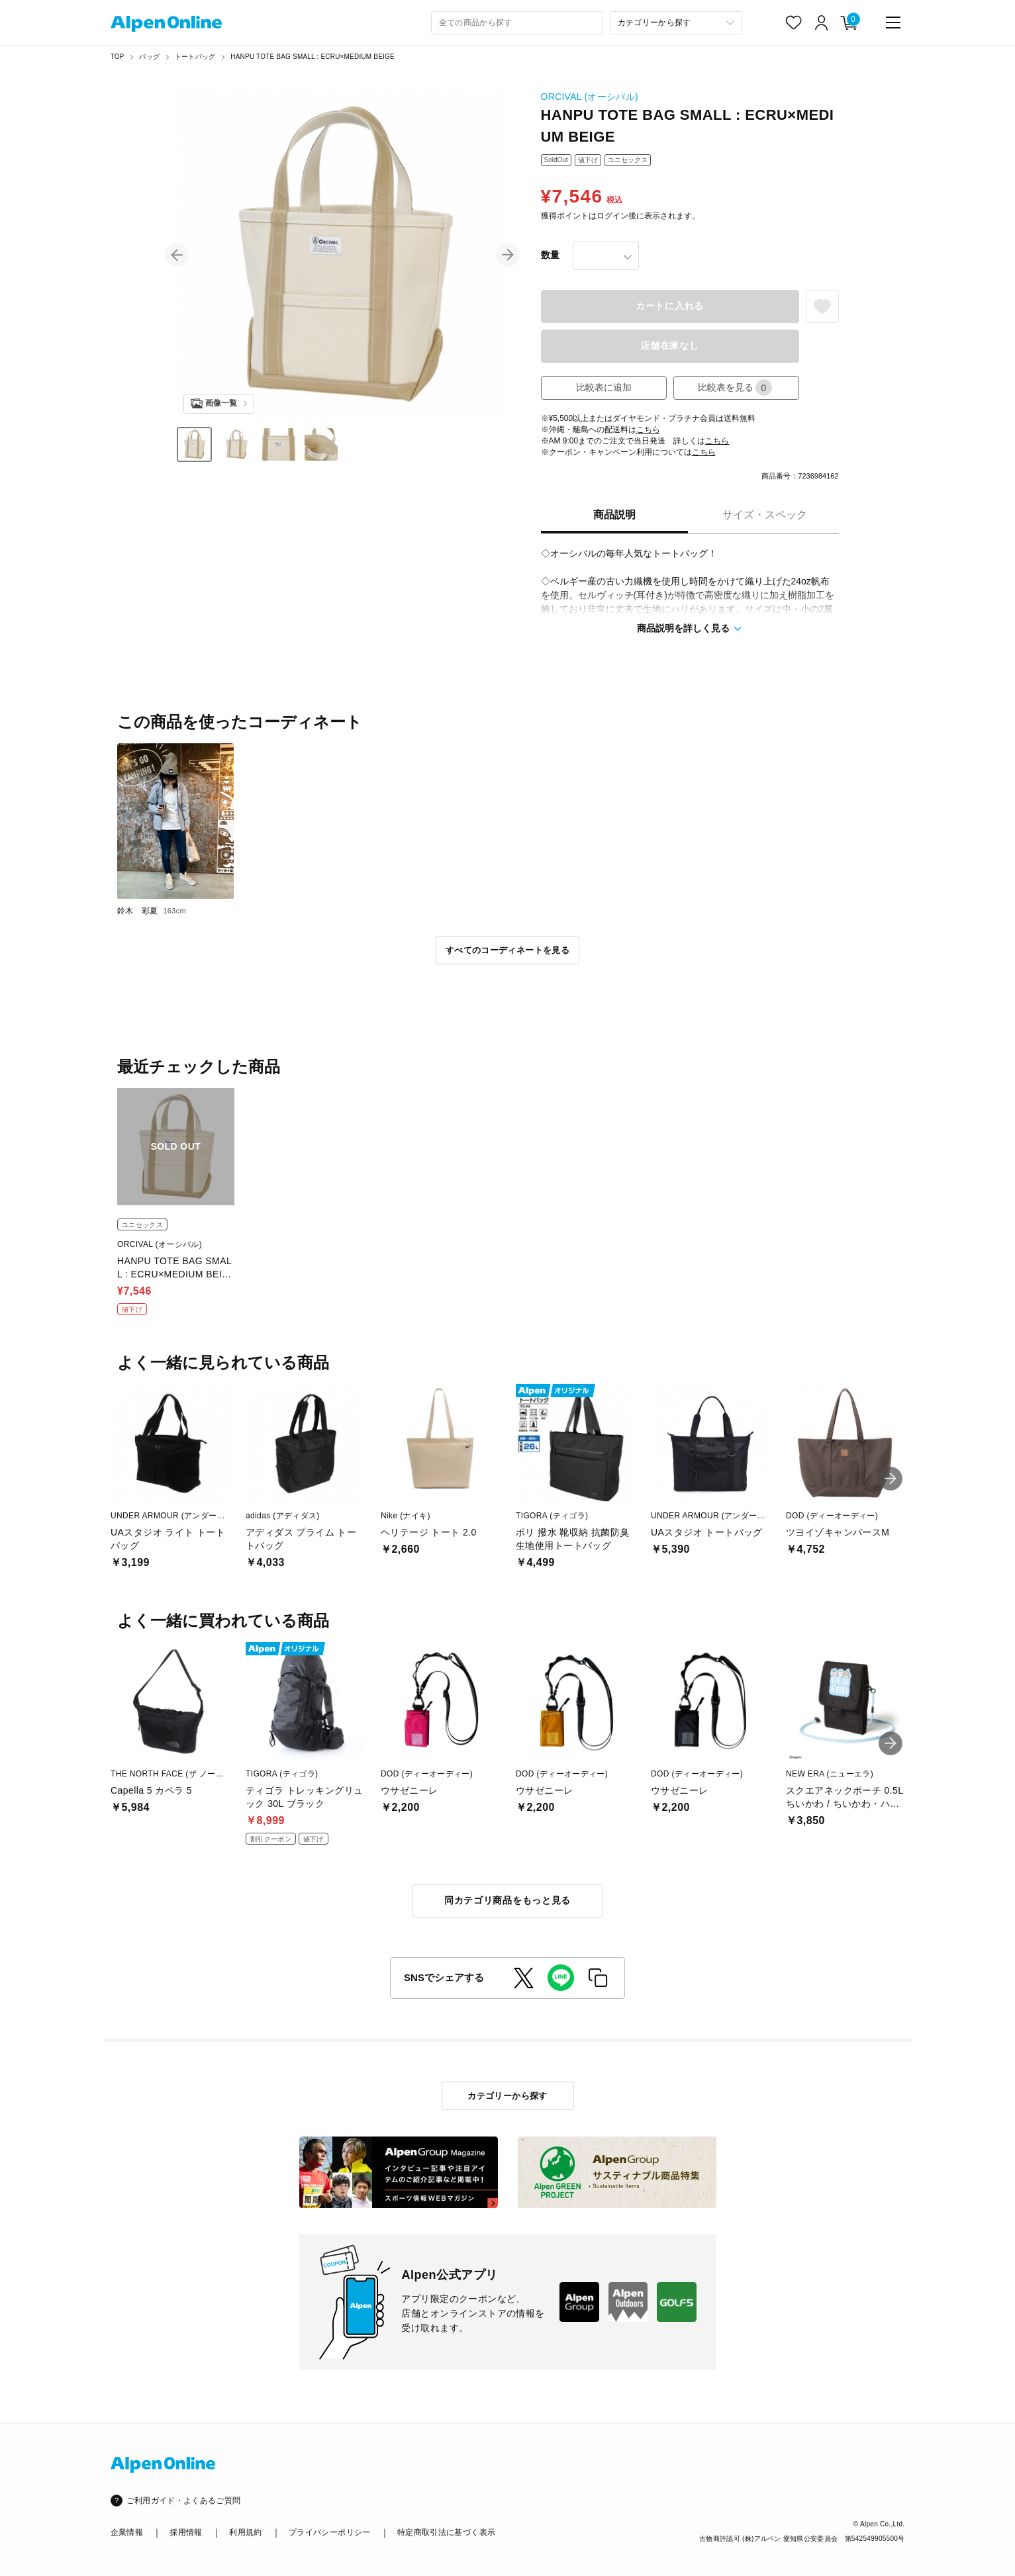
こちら (648, 429)
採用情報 (185, 2532)
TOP (117, 56)
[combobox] (517, 22)
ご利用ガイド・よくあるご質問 (183, 2500)
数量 (550, 255)
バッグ (149, 56)
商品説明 (614, 514)
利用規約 (245, 2532)
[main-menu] (893, 22)
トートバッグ (195, 56)
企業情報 (127, 2532)
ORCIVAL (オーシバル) (589, 96)
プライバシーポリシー (330, 2532)
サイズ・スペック (764, 514)
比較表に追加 (604, 387)
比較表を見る (735, 387)
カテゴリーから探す (507, 2096)
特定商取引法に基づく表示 (446, 2532)
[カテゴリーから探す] (676, 22)
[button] (177, 255)
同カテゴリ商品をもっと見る (507, 1900)
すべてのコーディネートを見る (507, 950)
